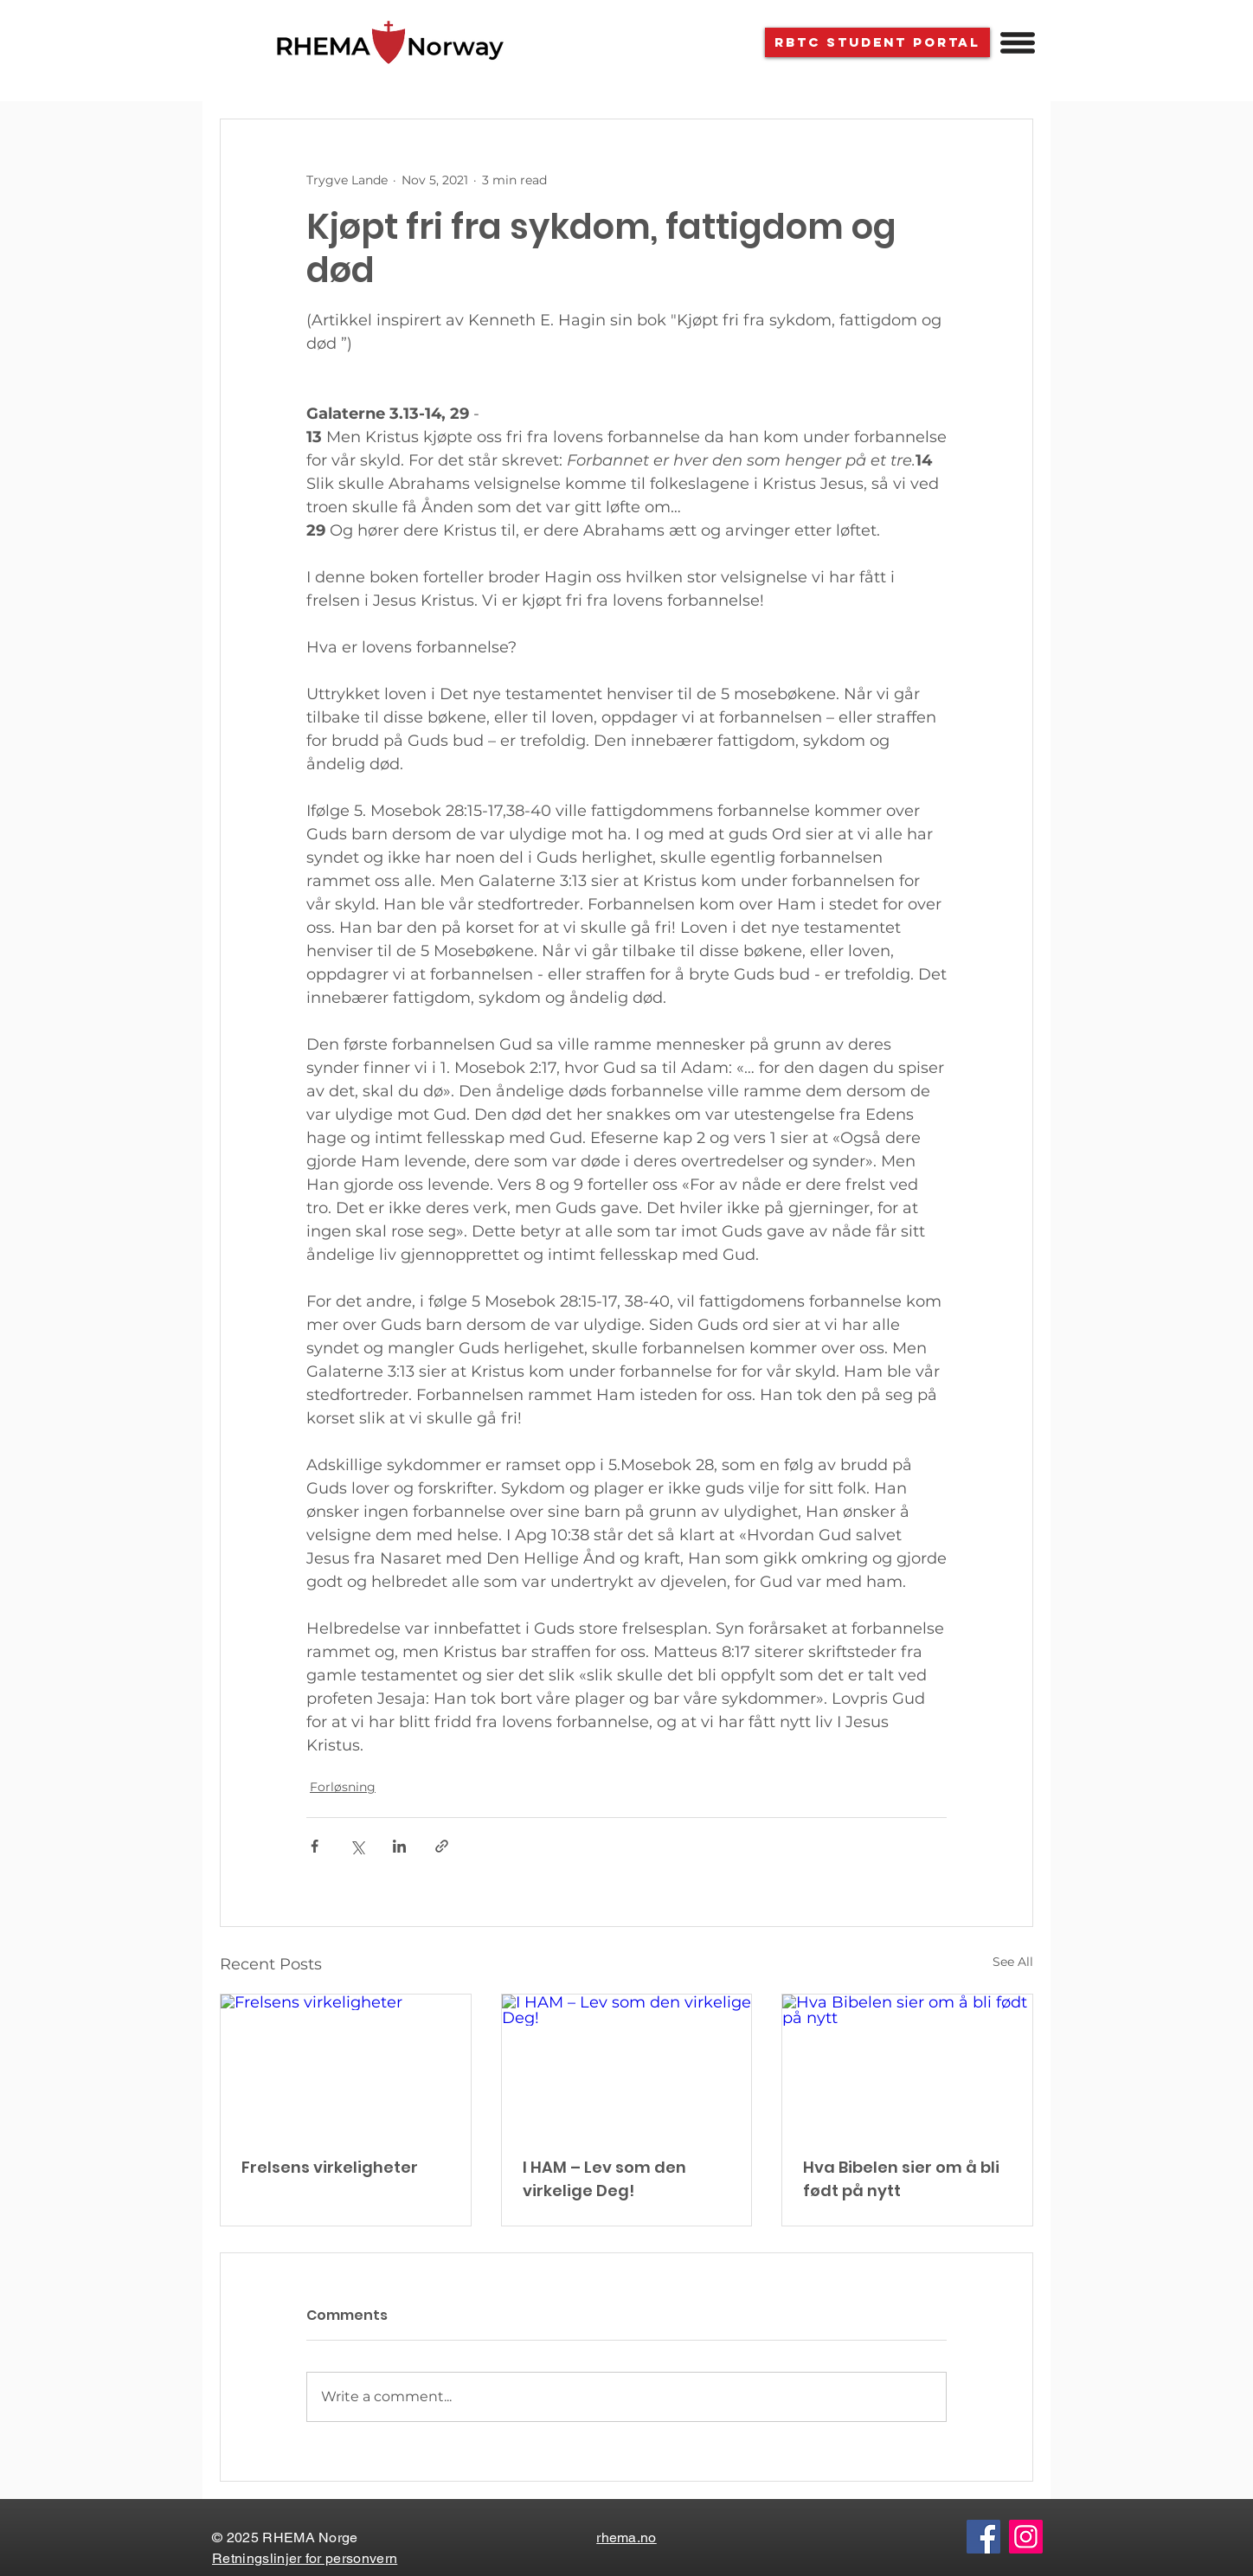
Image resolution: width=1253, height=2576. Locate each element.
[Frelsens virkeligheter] (346, 2065)
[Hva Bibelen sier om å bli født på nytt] (907, 2065)
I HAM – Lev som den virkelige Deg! (604, 2178)
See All (1013, 1961)
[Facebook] (983, 2537)
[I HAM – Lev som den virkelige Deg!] (627, 2065)
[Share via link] (442, 1846)
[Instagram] (1026, 2537)
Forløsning (343, 1787)
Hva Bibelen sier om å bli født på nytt (901, 2178)
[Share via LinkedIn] (399, 1846)
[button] (1017, 43)
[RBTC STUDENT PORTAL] (877, 42)
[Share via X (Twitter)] (357, 1846)
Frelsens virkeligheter (329, 2167)
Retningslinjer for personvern (304, 2558)
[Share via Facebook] (314, 1846)
